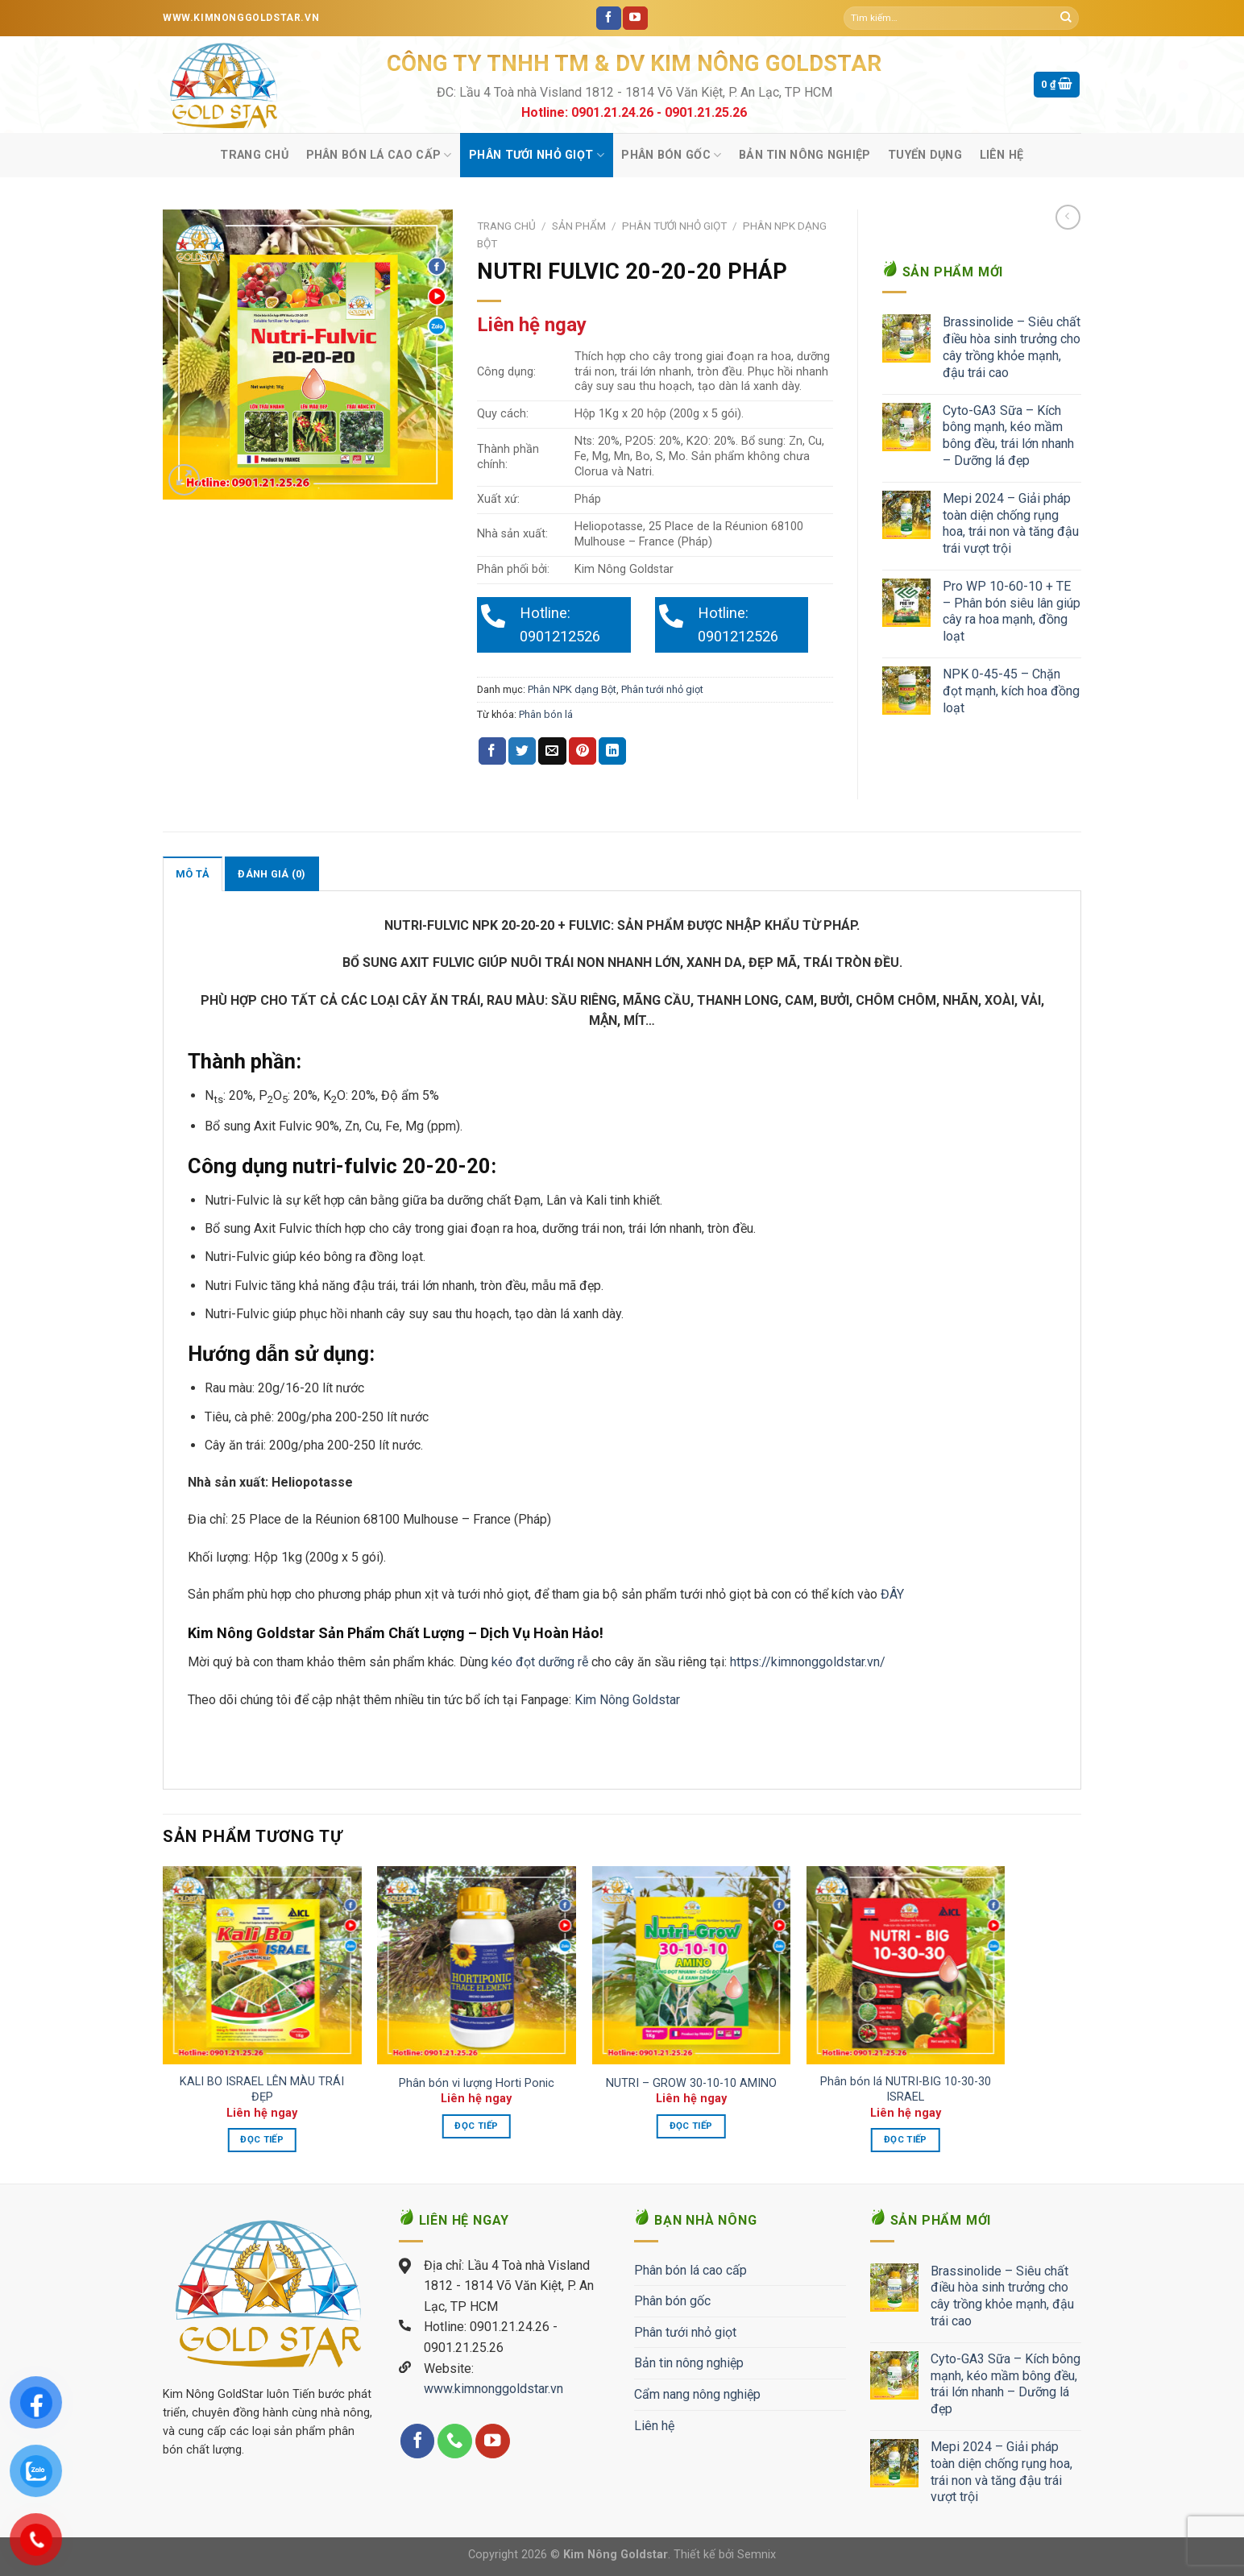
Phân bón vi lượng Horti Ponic (476, 2083)
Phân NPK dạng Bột (572, 689)
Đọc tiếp (262, 2139)
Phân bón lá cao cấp (379, 155)
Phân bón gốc (671, 155)
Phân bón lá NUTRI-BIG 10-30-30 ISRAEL (905, 2089)
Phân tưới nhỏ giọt (536, 155)
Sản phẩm (579, 225)
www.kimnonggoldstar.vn (493, 2388)
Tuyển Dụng (925, 155)
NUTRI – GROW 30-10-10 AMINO (691, 2083)
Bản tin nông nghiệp (804, 155)
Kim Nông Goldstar (625, 1699)
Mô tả (192, 874)
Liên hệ (1002, 155)
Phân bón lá (546, 714)
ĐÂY (894, 1594)
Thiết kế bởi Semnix (725, 2554)
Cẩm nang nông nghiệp (697, 2394)
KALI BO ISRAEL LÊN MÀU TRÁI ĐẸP (262, 2089)
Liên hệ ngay (532, 324)
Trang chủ (254, 155)
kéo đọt (513, 1662)
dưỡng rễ (564, 1662)
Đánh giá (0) (271, 874)
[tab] (192, 873)
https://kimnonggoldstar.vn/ (807, 1662)
